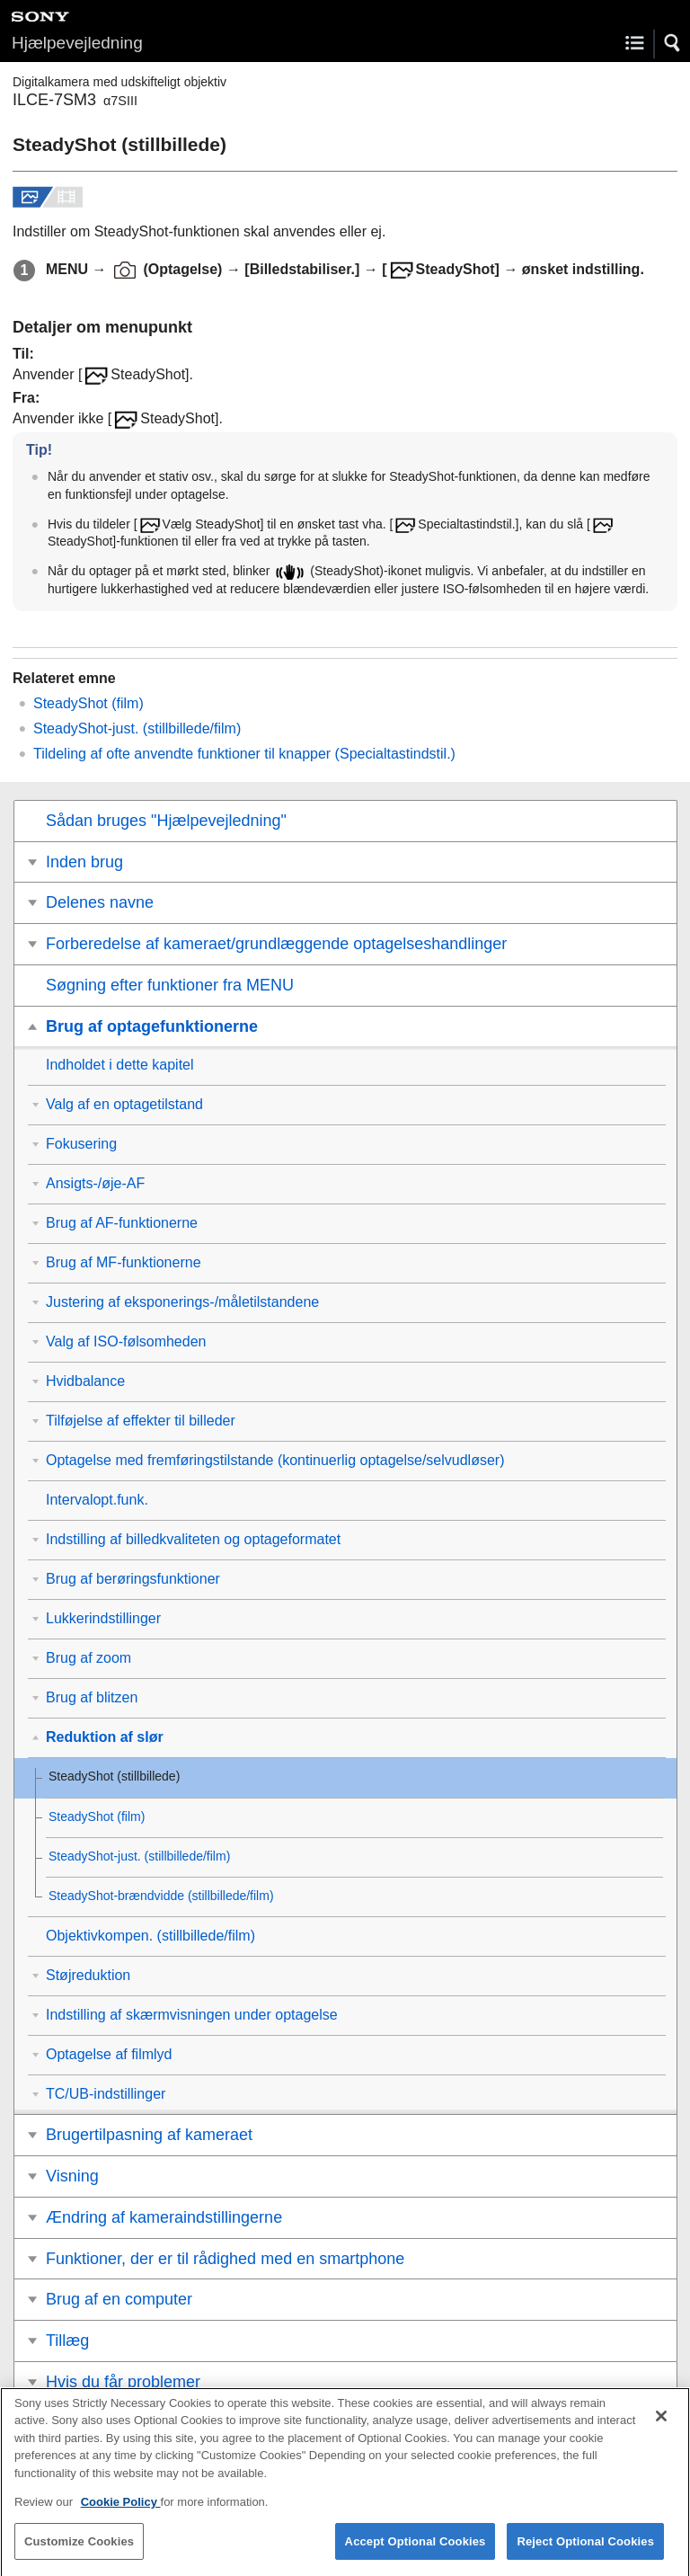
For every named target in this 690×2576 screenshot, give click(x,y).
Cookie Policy (121, 2513)
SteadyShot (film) (88, 703)
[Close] (661, 2427)
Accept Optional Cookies (415, 2553)
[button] (673, 43)
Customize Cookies (79, 2553)
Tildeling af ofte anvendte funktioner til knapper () (244, 753)
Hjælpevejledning (77, 42)
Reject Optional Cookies (585, 2553)
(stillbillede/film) (137, 728)
